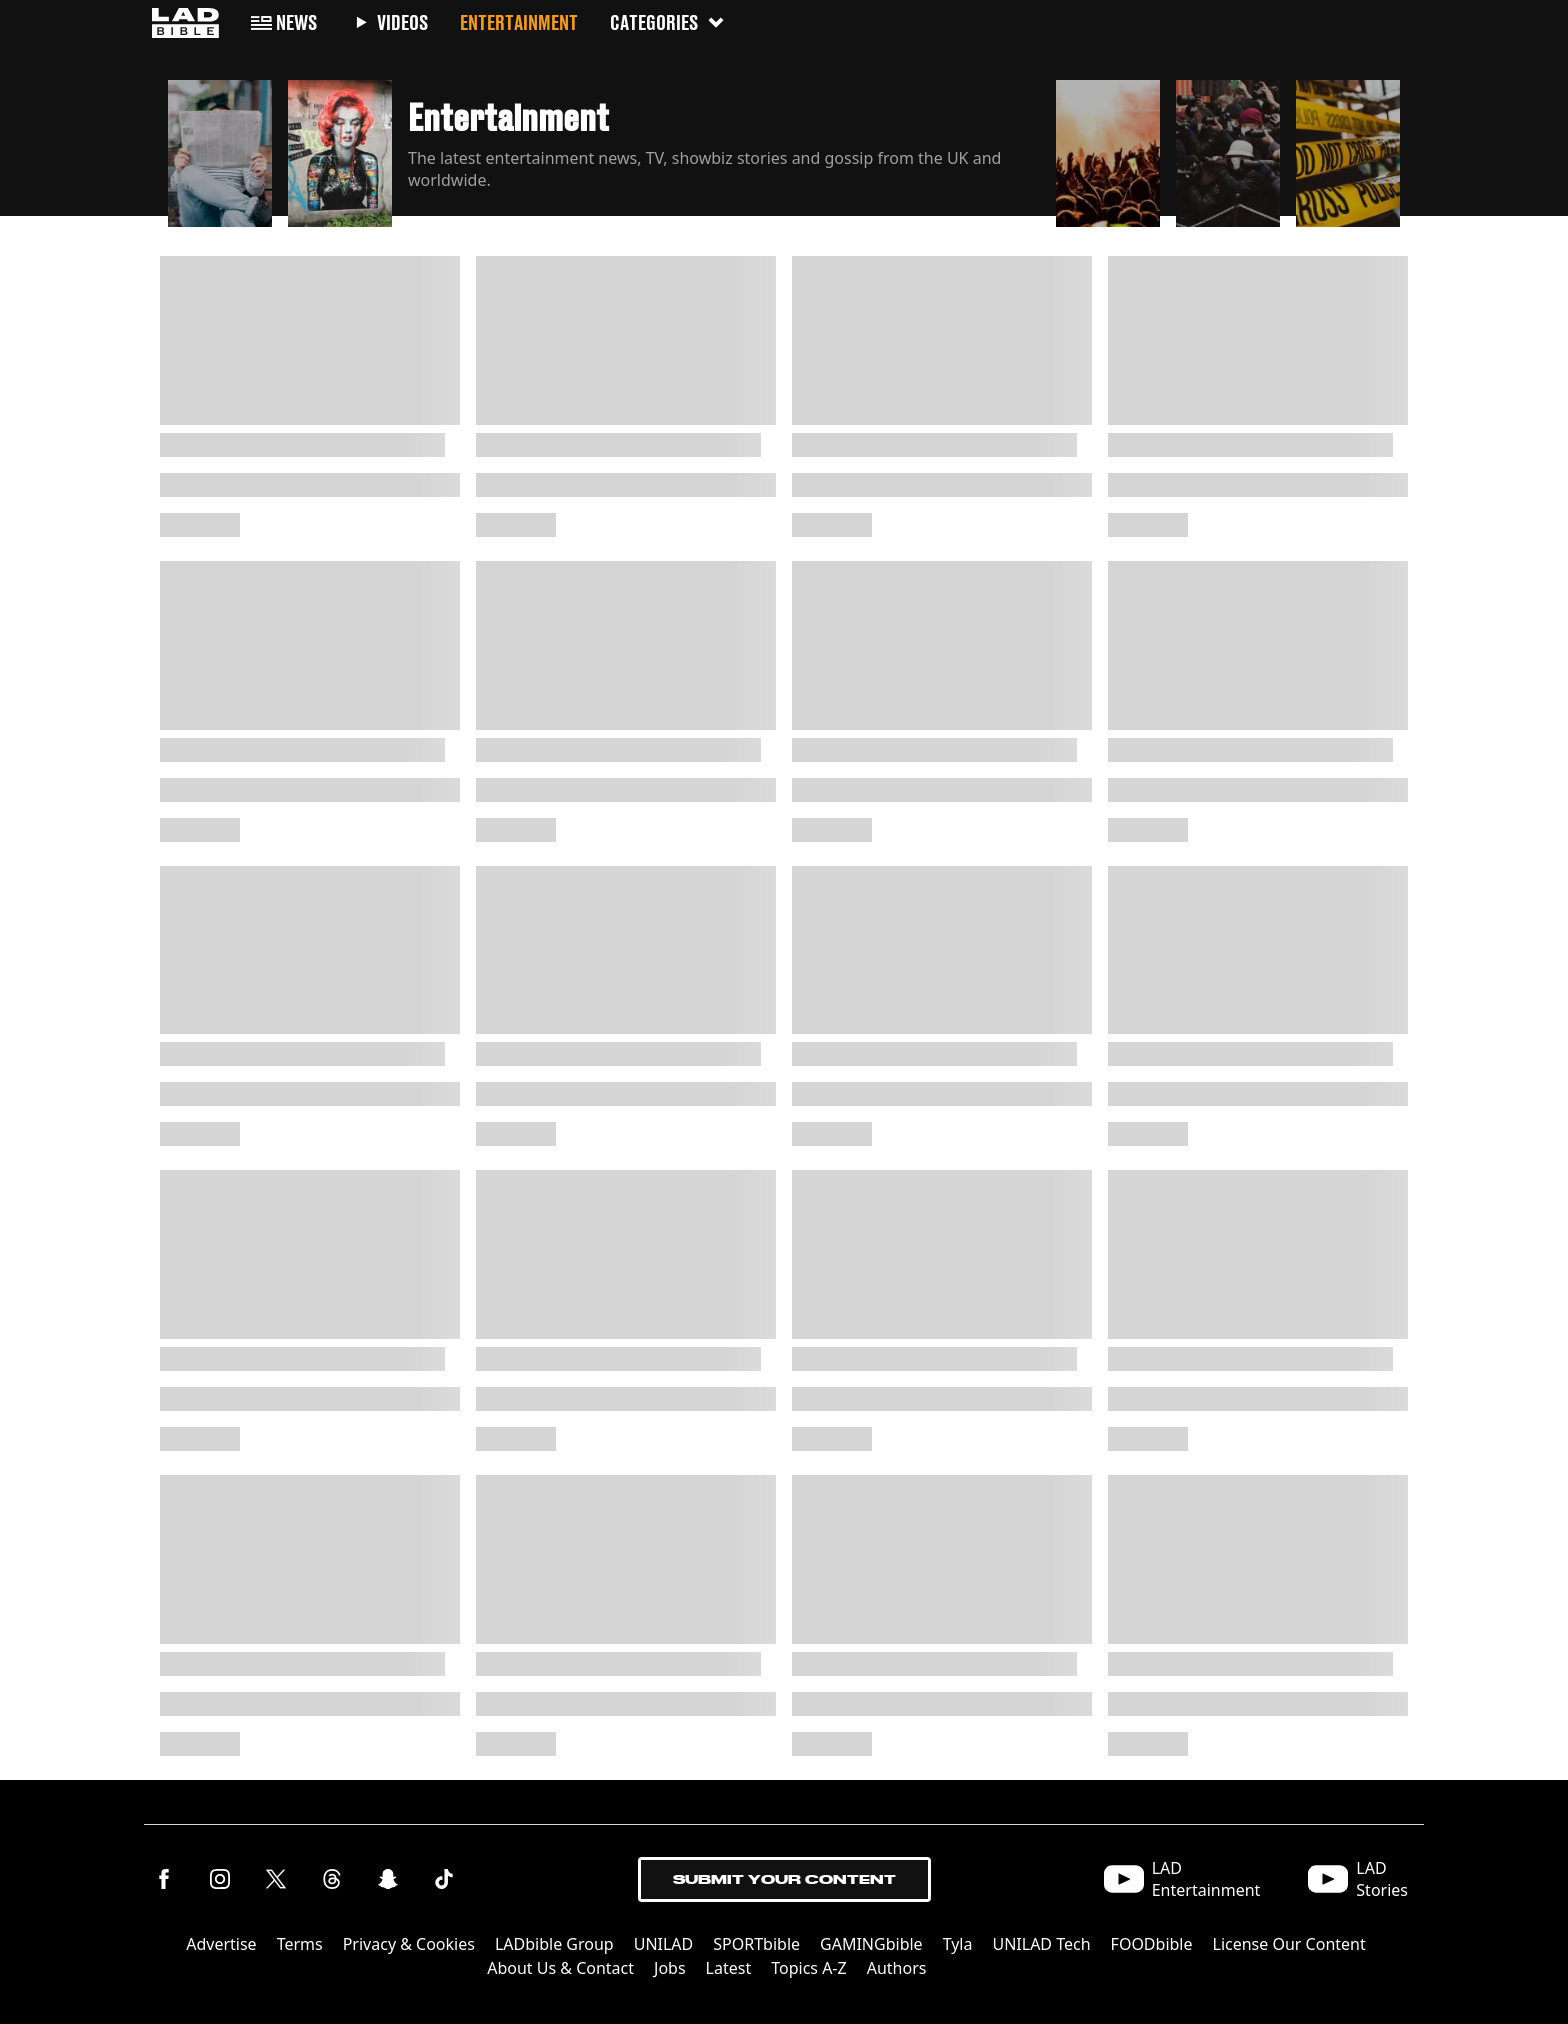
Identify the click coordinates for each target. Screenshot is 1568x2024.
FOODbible (1152, 1944)
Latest (729, 1968)
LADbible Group (554, 1944)
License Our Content (1289, 1944)
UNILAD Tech (1041, 1944)
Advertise (221, 1944)
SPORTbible (756, 1944)
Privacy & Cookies (409, 1944)
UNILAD (664, 1944)
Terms (300, 1944)
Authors (897, 1968)
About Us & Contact (560, 1968)
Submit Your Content (784, 1879)
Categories (668, 22)
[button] (220, 148)
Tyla (958, 1944)
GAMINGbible (871, 1944)
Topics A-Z (808, 1968)
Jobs (670, 1968)
